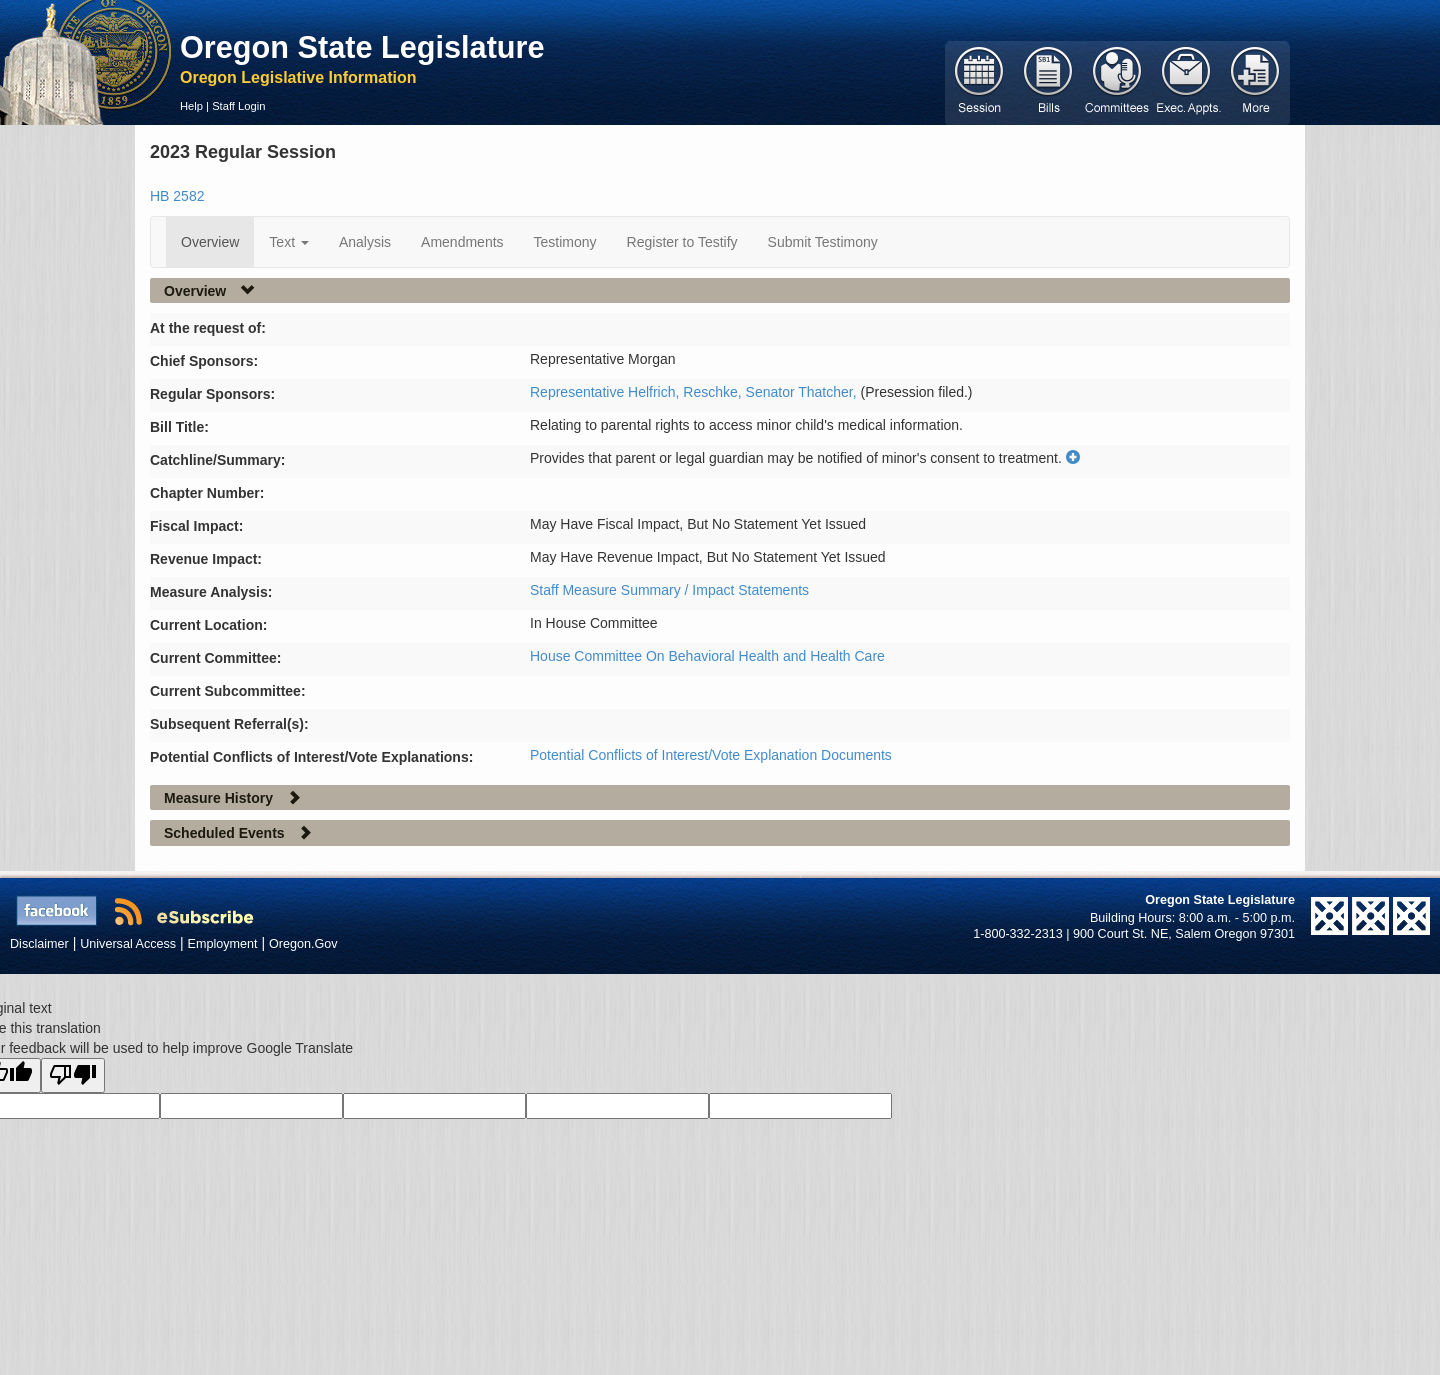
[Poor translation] (73, 1075)
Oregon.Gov (303, 944)
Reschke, (714, 392)
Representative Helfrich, (606, 392)
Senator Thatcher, (803, 392)
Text (289, 242)
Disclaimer (39, 944)
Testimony (565, 242)
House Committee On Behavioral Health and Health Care (707, 656)
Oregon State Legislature (362, 47)
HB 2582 (177, 196)
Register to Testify (682, 242)
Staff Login (238, 106)
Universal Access (128, 944)
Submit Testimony (823, 242)
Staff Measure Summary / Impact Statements (669, 590)
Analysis (365, 242)
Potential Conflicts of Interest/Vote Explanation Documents (711, 755)
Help (191, 106)
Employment (223, 944)
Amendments (462, 242)
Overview (210, 242)
